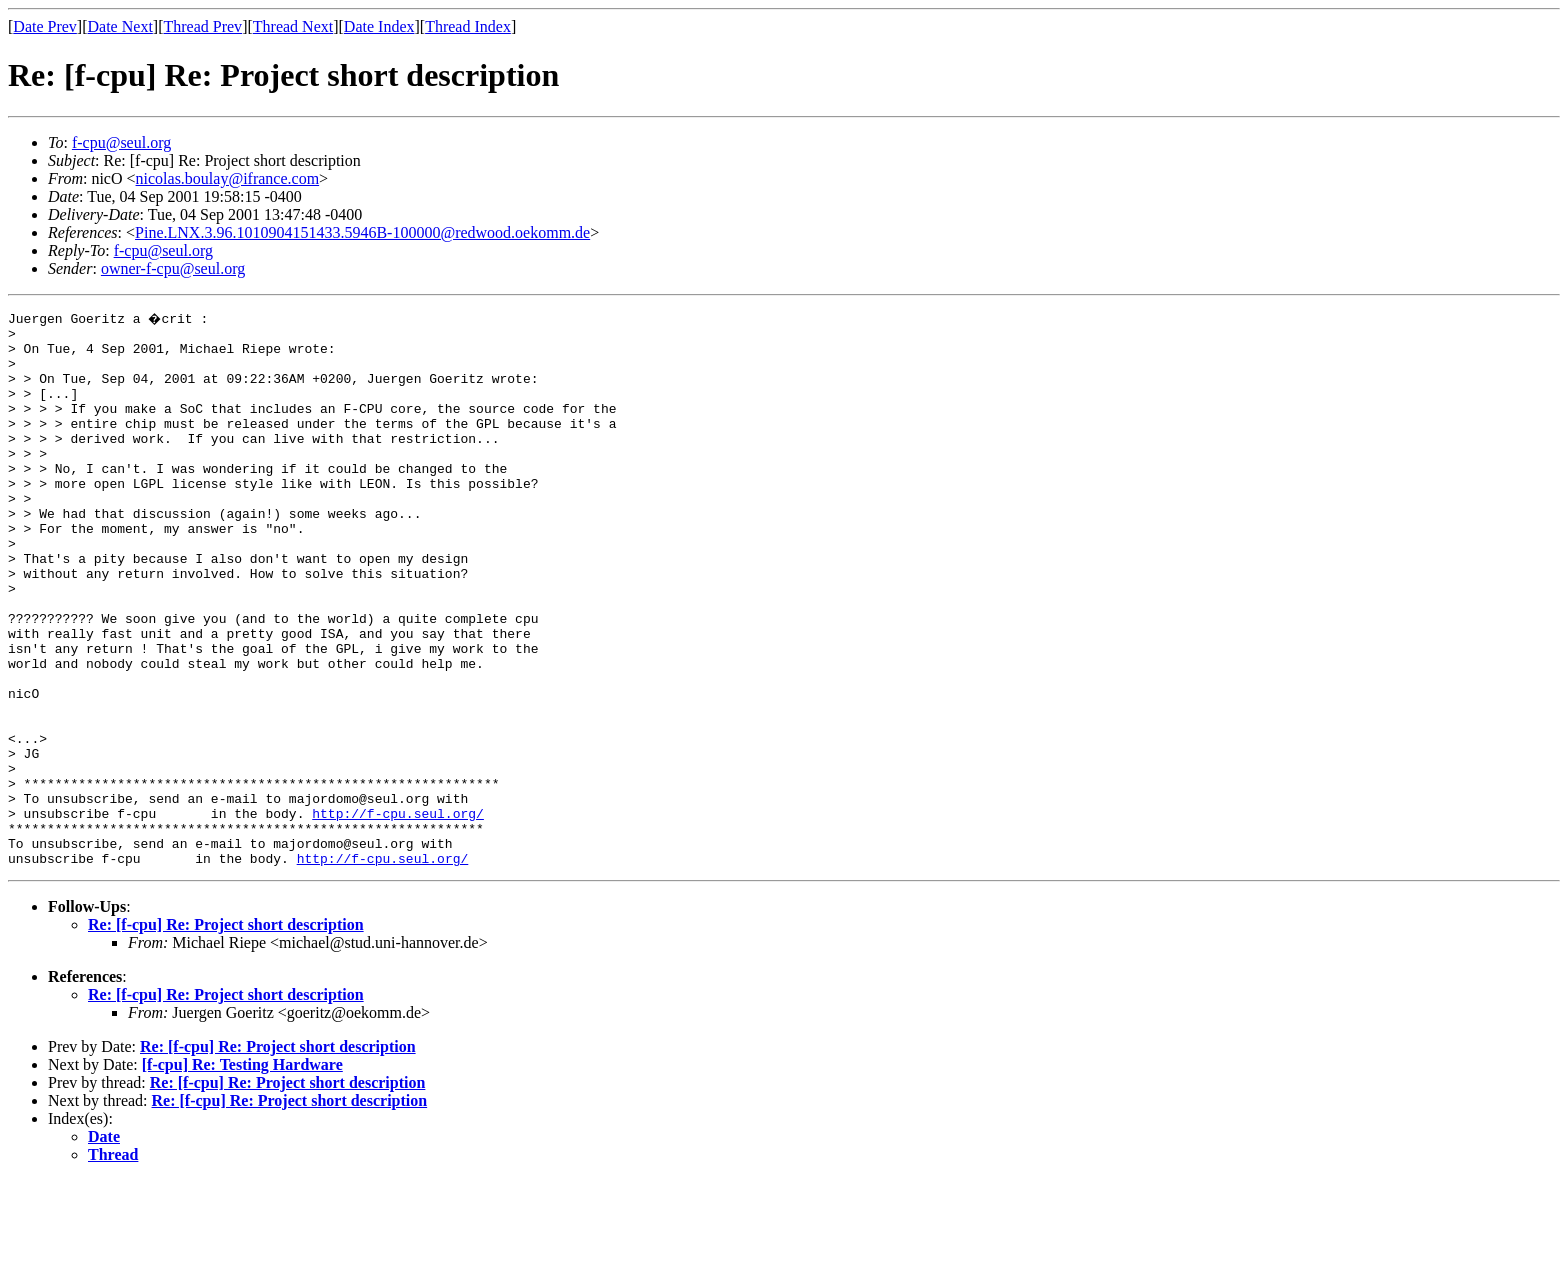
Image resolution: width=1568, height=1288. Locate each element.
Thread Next (293, 26)
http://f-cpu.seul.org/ (398, 912)
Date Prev (45, 26)
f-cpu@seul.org (121, 142)
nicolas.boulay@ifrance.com (228, 178)
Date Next (120, 26)
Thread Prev (202, 26)
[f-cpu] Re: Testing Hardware (242, 1172)
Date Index (379, 26)
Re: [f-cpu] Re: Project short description (226, 1032)
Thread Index (468, 26)
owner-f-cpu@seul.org (173, 268)
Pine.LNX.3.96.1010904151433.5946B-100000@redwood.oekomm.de (362, 232)
